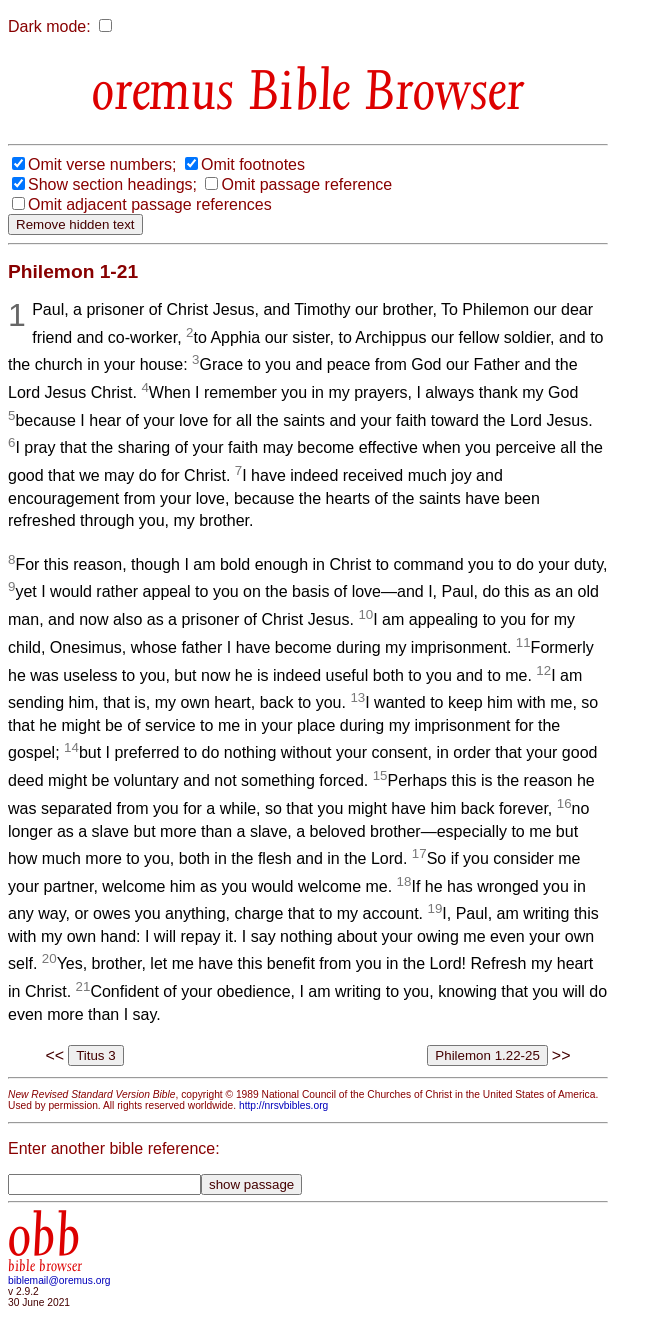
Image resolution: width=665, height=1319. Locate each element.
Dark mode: (49, 26)
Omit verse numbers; (102, 164)
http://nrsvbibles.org (283, 1105)
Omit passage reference (306, 184)
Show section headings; (112, 184)
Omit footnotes (253, 164)
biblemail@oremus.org (59, 1280)
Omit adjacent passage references (150, 204)
